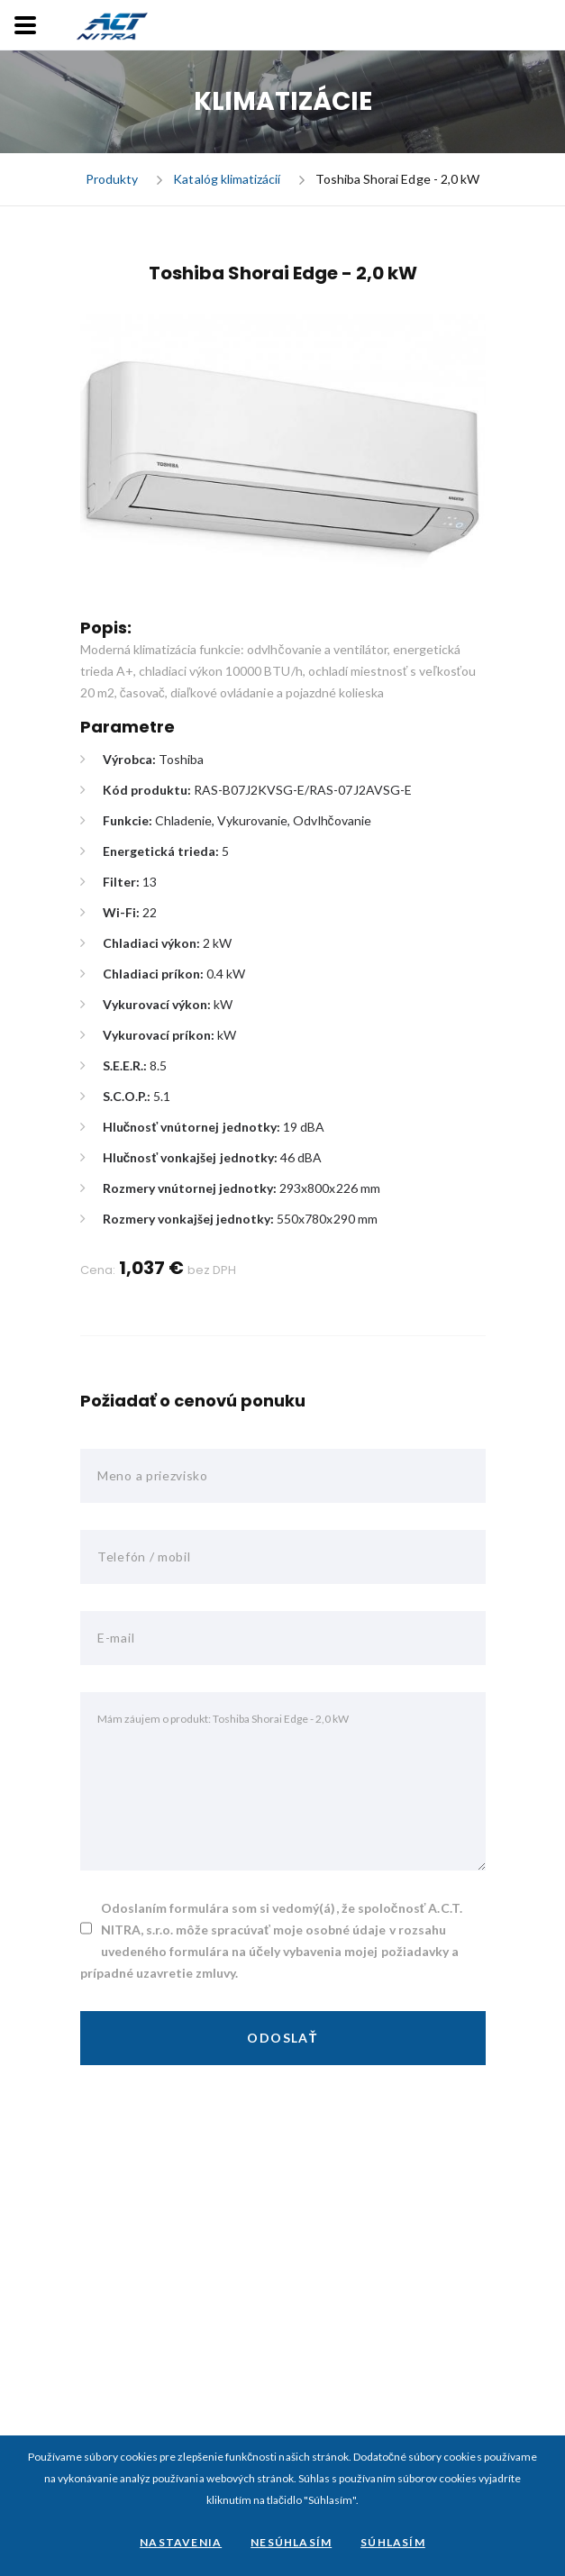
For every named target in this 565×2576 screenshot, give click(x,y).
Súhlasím (392, 2542)
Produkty (112, 179)
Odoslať (282, 2037)
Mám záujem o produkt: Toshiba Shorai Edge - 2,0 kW (283, 1781)
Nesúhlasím (291, 2542)
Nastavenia (181, 2542)
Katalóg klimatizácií (226, 179)
